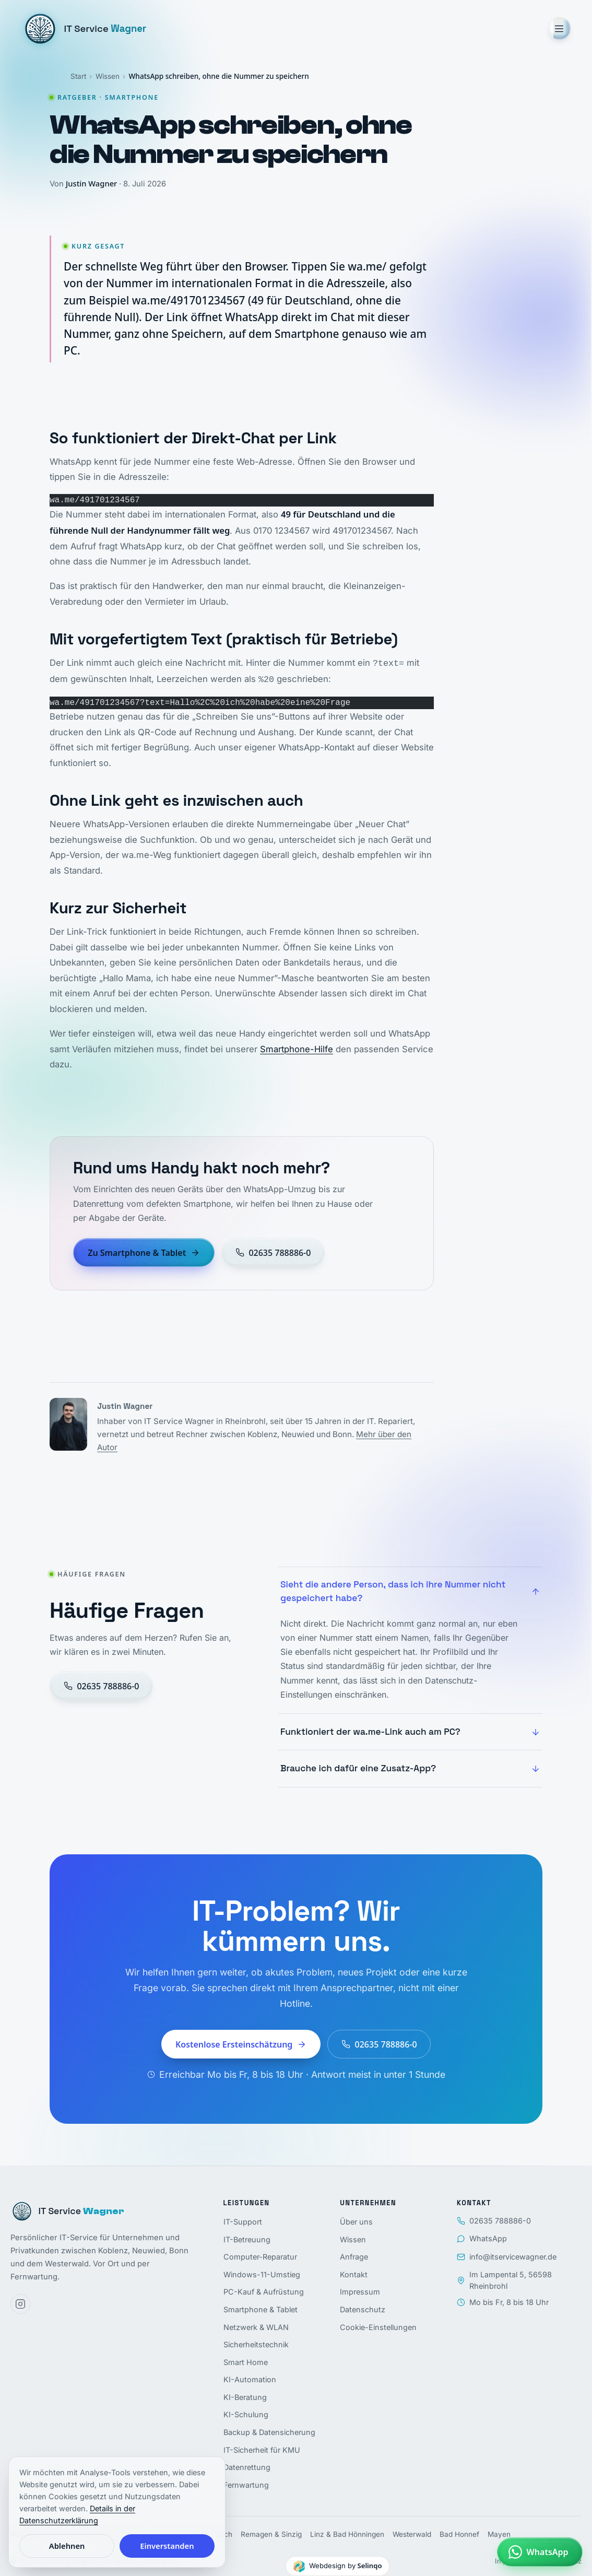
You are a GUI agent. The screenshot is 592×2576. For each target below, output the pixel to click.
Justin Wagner (91, 183)
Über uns (356, 2221)
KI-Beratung (245, 2397)
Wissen (108, 76)
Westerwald (412, 2534)
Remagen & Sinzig (271, 2534)
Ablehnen (67, 2545)
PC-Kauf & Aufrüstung (263, 2291)
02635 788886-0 (494, 2220)
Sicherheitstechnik (256, 2344)
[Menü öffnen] (559, 28)
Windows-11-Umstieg (261, 2274)
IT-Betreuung (246, 2239)
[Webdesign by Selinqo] (337, 2566)
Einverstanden (167, 2545)
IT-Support (242, 2221)
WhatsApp (482, 2238)
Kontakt (354, 2274)
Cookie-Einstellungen (378, 2327)
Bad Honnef (459, 2534)
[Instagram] (20, 2304)
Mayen (499, 2534)
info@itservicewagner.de (507, 2256)
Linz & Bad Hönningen (347, 2534)
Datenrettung (246, 2467)
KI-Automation (249, 2379)
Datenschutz (362, 2309)
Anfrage (354, 2256)
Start (78, 76)
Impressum (360, 2291)
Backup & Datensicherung (269, 2432)
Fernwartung (246, 2484)
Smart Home (245, 2362)
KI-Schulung (245, 2414)
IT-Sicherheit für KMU (261, 2449)
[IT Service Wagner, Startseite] (83, 29)
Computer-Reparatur (260, 2256)
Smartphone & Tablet (260, 2309)
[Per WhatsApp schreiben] (540, 2552)
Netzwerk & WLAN (256, 2327)
